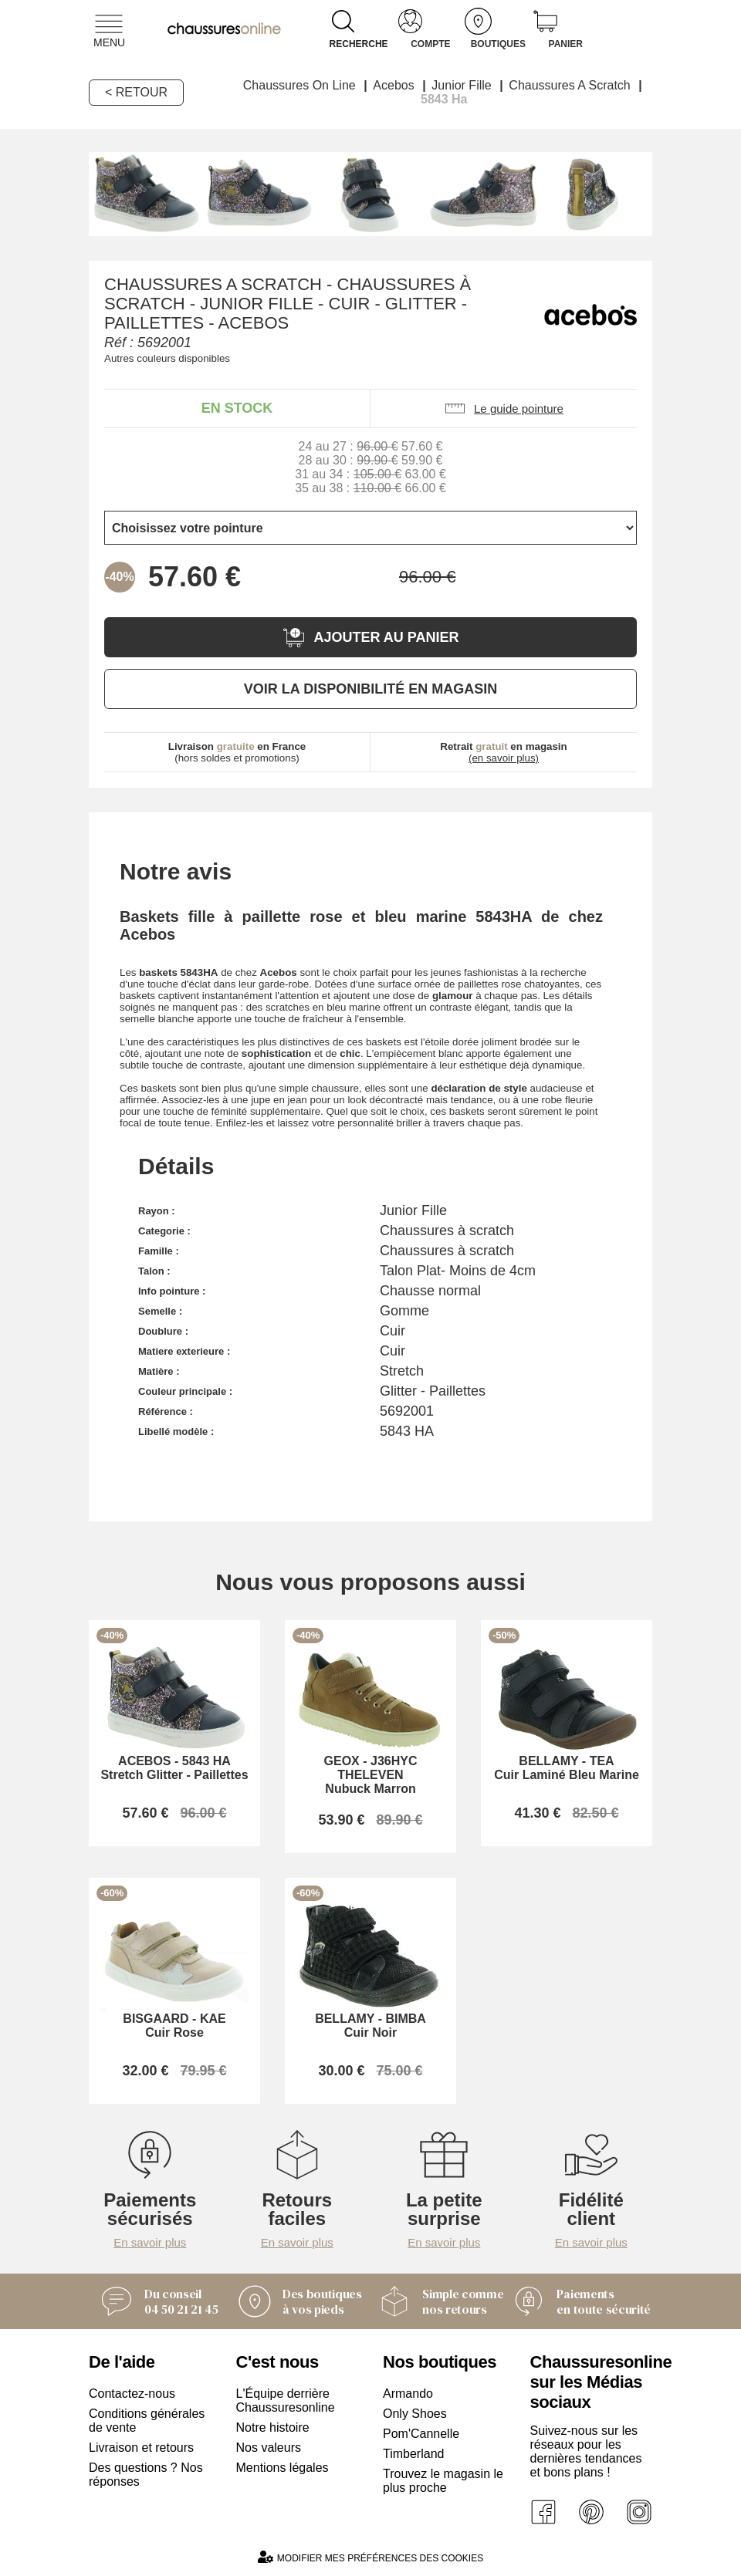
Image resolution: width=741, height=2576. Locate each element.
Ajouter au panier (370, 638)
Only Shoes (415, 2413)
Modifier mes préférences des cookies (370, 2557)
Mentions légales (282, 2467)
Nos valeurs (268, 2447)
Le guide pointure (503, 408)
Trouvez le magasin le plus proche (443, 2480)
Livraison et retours (141, 2447)
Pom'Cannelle (421, 2433)
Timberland (413, 2453)
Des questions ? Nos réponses (146, 2474)
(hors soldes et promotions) (237, 752)
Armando (408, 2393)
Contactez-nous (132, 2393)
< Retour (136, 92)
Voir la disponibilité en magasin (370, 689)
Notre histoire (273, 2427)
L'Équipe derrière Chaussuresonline (285, 2400)
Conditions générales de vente (147, 2420)
